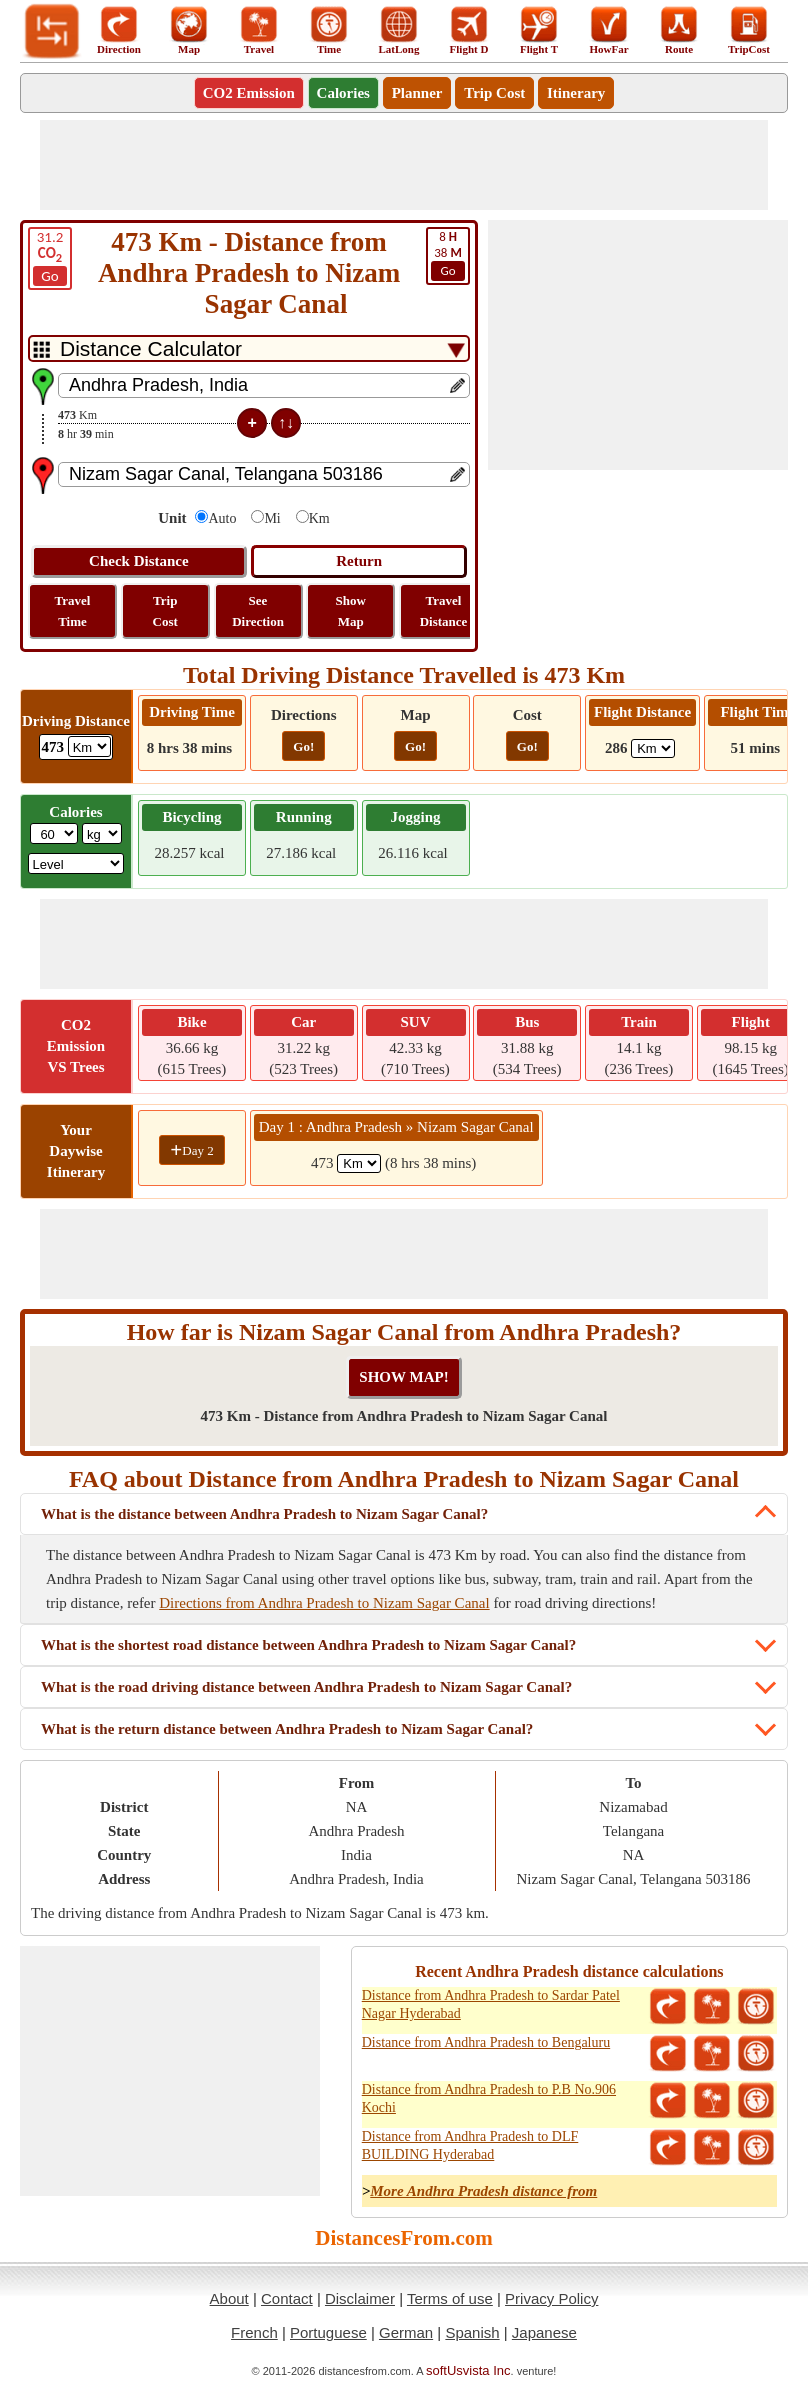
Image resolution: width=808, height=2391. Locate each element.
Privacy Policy (551, 2298)
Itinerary (576, 93)
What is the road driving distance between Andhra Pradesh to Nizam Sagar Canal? (306, 1687)
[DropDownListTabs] (249, 348)
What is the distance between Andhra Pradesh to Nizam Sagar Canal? (264, 1514)
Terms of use (450, 2298)
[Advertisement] (404, 165)
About (229, 2298)
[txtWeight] (54, 833)
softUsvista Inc (468, 2370)
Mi (272, 518)
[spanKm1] (359, 1163)
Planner (417, 93)
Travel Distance (444, 611)
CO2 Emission (249, 93)
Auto (222, 518)
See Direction (258, 611)
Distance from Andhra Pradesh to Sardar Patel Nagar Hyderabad (491, 2004)
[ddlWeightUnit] (102, 833)
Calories (343, 93)
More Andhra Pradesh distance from (483, 2191)
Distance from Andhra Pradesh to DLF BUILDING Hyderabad (470, 2145)
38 (448, 255)
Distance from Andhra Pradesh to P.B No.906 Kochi (489, 2098)
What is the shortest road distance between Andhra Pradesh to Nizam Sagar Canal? (308, 1645)
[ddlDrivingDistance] (89, 746)
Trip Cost (494, 93)
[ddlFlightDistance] (653, 748)
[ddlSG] (76, 863)
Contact (287, 2298)
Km (319, 518)
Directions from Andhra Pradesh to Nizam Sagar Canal (324, 1603)
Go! (303, 746)
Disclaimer (360, 2298)
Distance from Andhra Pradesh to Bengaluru (486, 2042)
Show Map (351, 611)
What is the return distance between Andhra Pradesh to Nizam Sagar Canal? (287, 1729)
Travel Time (73, 611)
